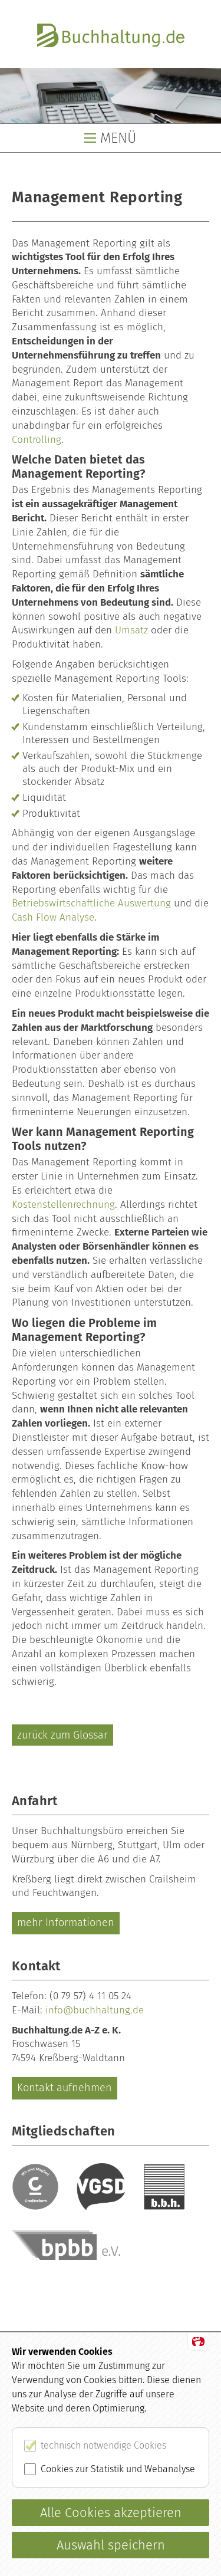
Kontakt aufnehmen (64, 2087)
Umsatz (131, 630)
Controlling (36, 439)
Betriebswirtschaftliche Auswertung (91, 903)
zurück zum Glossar (62, 1735)
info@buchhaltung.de (94, 2010)
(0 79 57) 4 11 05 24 (90, 1996)
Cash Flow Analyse (53, 917)
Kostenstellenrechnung (63, 1204)
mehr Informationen (65, 1922)
